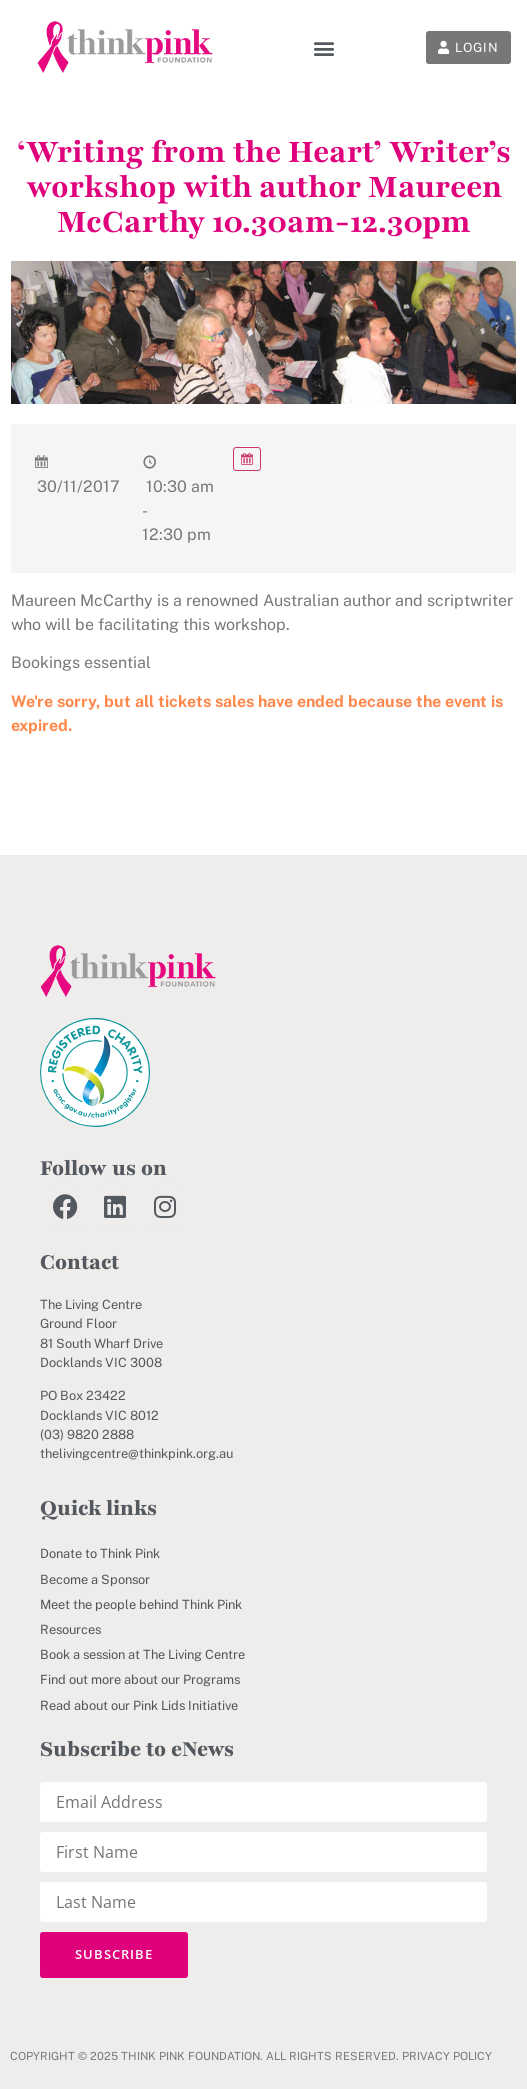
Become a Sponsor (95, 1579)
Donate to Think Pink (100, 1553)
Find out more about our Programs (140, 1679)
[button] (323, 47)
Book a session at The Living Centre (142, 1654)
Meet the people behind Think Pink (141, 1604)
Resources (70, 1629)
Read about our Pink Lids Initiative (139, 1705)
